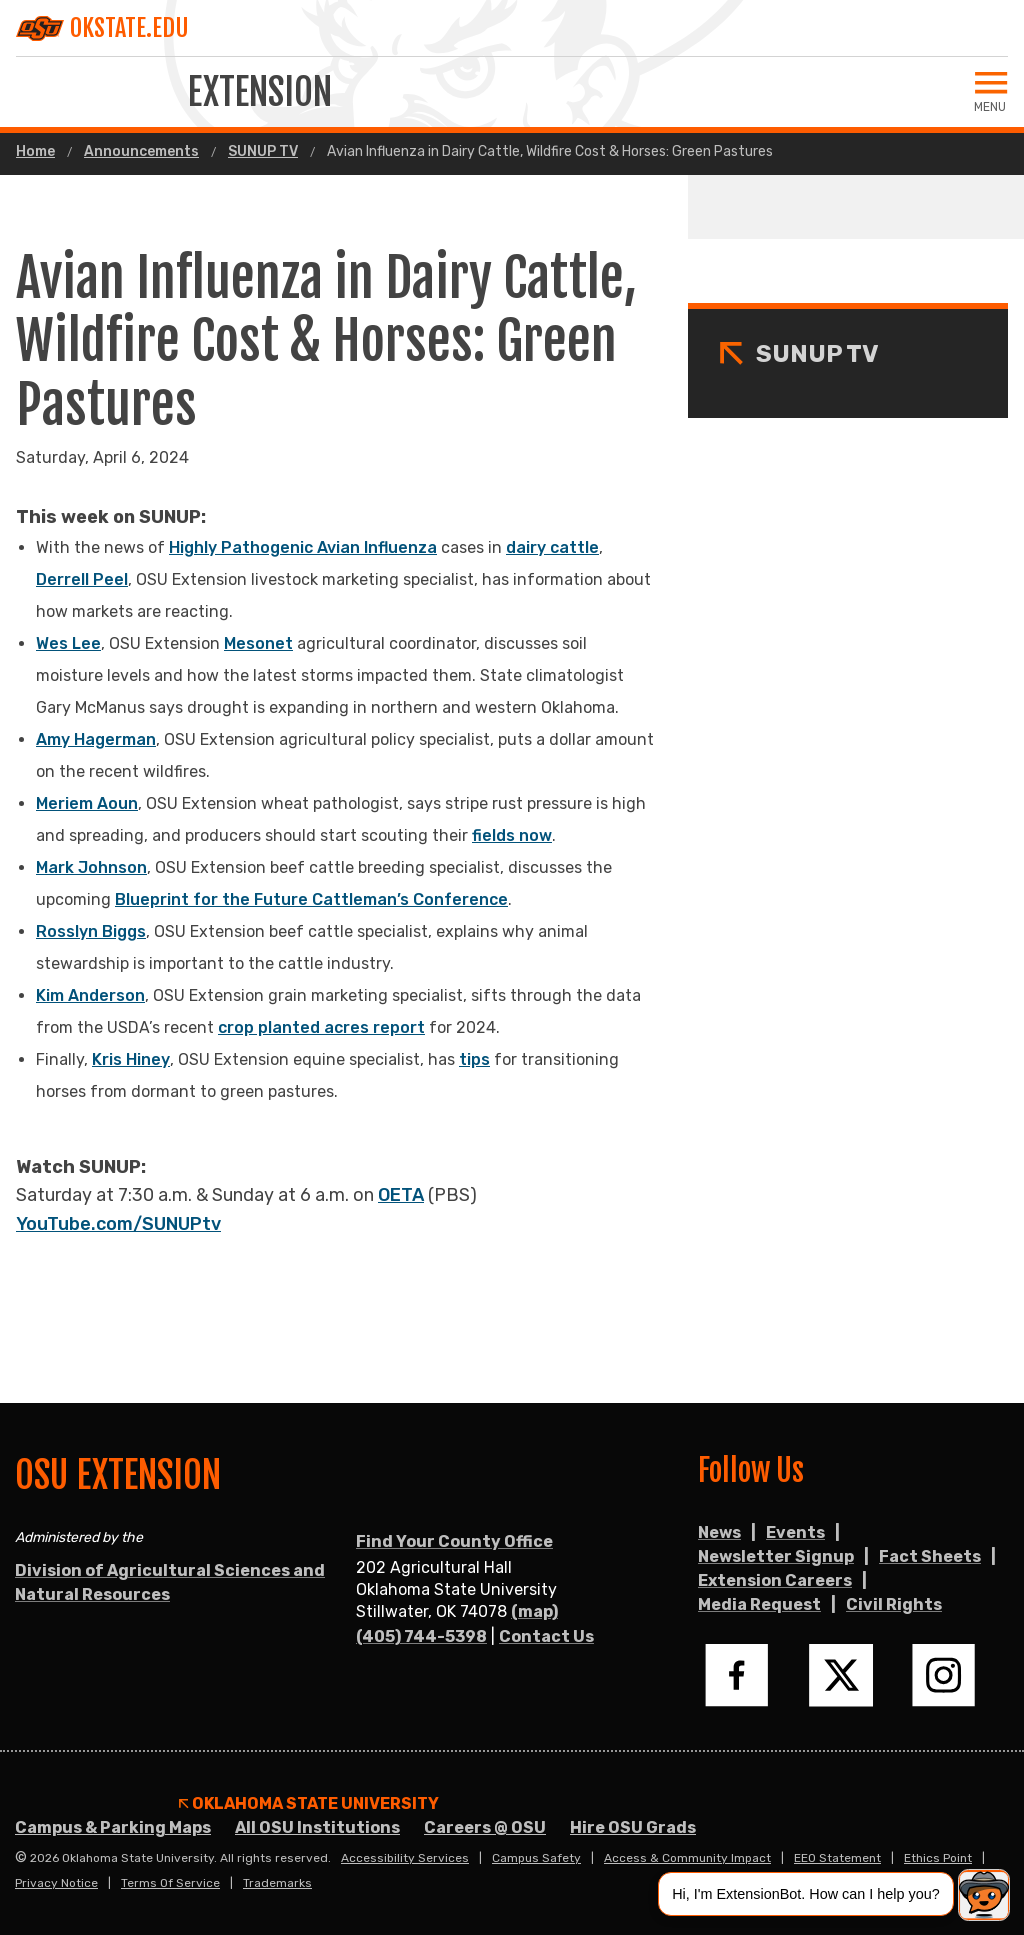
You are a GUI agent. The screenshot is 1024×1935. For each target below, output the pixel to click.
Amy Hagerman (96, 739)
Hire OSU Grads (633, 1827)
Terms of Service (170, 1883)
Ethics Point (938, 1858)
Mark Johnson (91, 867)
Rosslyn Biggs (91, 931)
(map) (534, 1611)
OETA (401, 1195)
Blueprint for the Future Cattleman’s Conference (311, 899)
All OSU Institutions (317, 1827)
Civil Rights (894, 1604)
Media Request (759, 1604)
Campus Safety (536, 1858)
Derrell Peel (82, 579)
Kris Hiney (131, 1059)
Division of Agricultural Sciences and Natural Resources (170, 1582)
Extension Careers (775, 1580)
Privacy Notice (56, 1883)
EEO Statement (837, 1858)
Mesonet (258, 643)
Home (35, 152)
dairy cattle (552, 547)
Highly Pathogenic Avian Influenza (303, 547)
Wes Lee (68, 643)
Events (795, 1532)
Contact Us (546, 1636)
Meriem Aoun (87, 803)
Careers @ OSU (485, 1827)
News (719, 1532)
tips (474, 1059)
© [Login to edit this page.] (21, 1858)
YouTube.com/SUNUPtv (118, 1224)
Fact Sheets (930, 1556)
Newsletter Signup (776, 1556)
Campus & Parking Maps (113, 1827)
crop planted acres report (321, 1027)
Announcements (141, 152)
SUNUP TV (263, 152)
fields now (512, 835)
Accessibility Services (405, 1858)
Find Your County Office (454, 1541)
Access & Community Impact (687, 1858)
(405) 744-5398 (421, 1636)
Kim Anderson (90, 995)
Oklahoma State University (309, 1804)
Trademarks (277, 1883)
